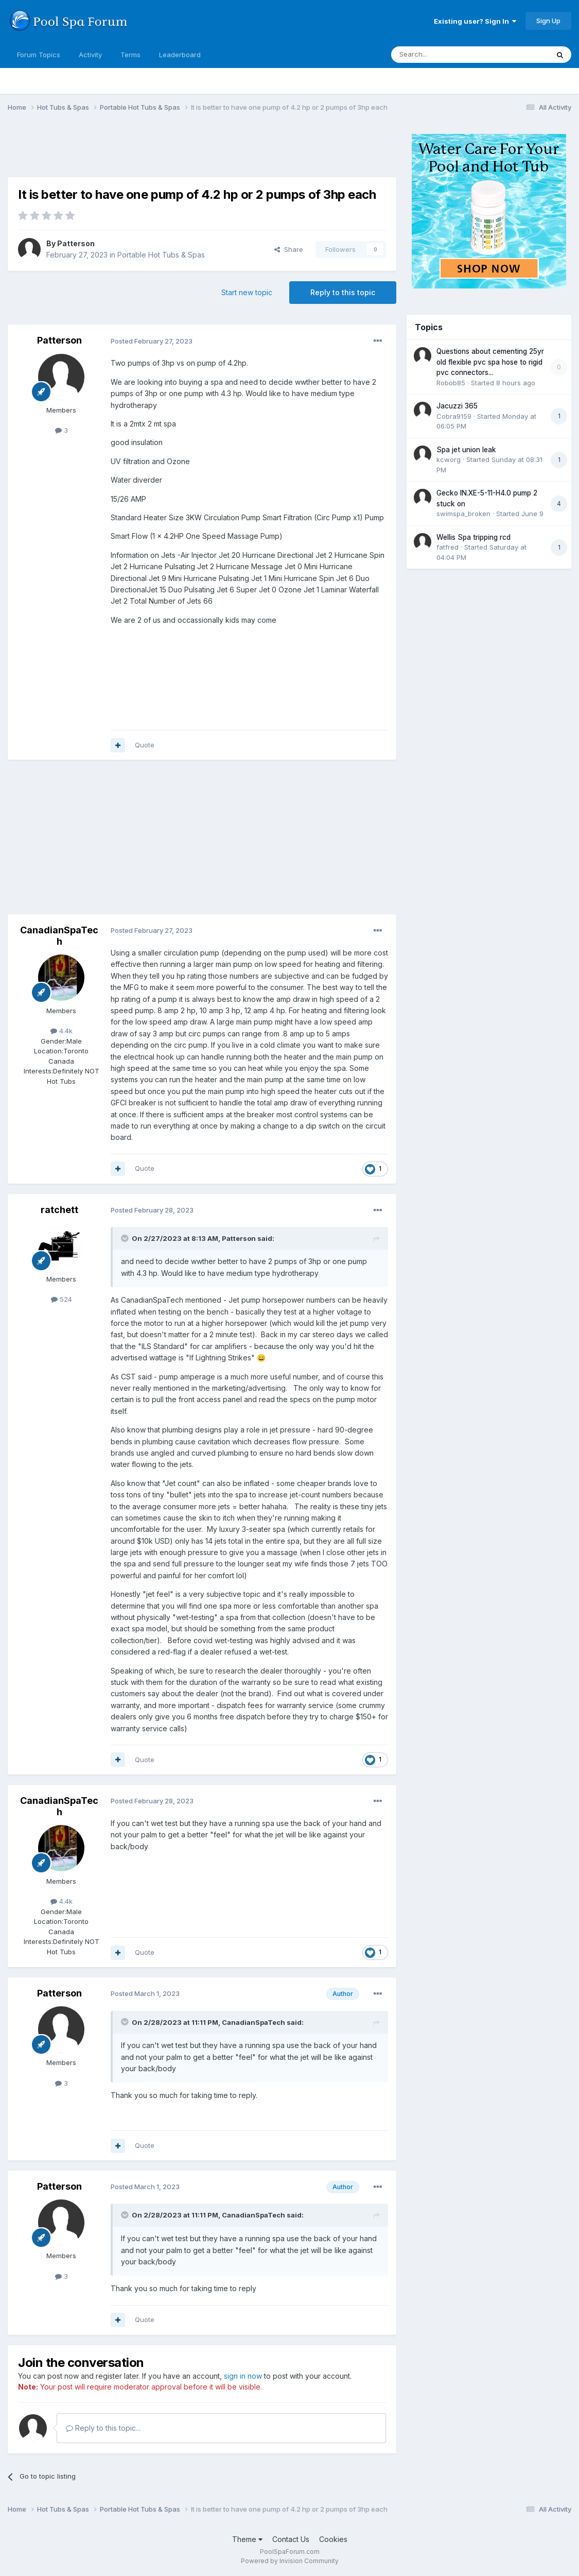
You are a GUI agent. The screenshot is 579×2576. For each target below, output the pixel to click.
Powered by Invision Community (290, 2561)
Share (288, 249)
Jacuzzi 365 (457, 406)
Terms (130, 54)
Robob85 (450, 383)
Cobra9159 (453, 416)
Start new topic (246, 292)
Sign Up (548, 20)
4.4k (61, 1031)
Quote (144, 745)
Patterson (76, 243)
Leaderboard (180, 54)
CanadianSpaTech (59, 936)
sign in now (243, 2376)
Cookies (333, 2539)
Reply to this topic (342, 292)
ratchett (59, 1209)
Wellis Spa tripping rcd (473, 537)
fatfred (447, 547)
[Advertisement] (195, 151)
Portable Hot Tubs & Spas (161, 254)
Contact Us (290, 2539)
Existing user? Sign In (475, 21)
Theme (247, 2539)
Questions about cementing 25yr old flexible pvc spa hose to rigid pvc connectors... (490, 362)
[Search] (443, 54)
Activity (90, 54)
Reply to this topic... (103, 2428)
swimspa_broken (463, 513)
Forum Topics (38, 54)
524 (61, 1299)
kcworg (448, 459)
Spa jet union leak (466, 450)
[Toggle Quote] (125, 1238)
